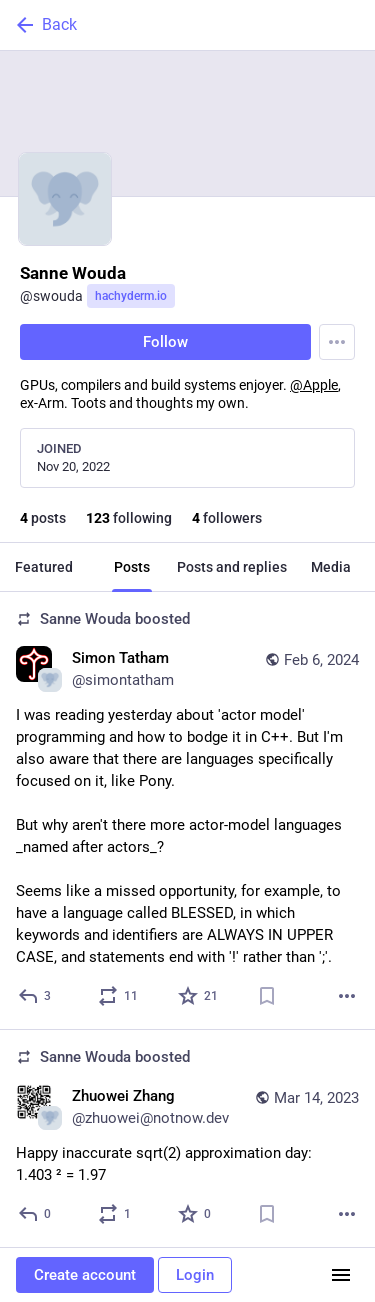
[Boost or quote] (119, 996)
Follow (165, 342)
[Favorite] (199, 996)
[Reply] (35, 996)
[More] (347, 996)
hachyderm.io (131, 296)
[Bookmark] (267, 996)
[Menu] (337, 342)
